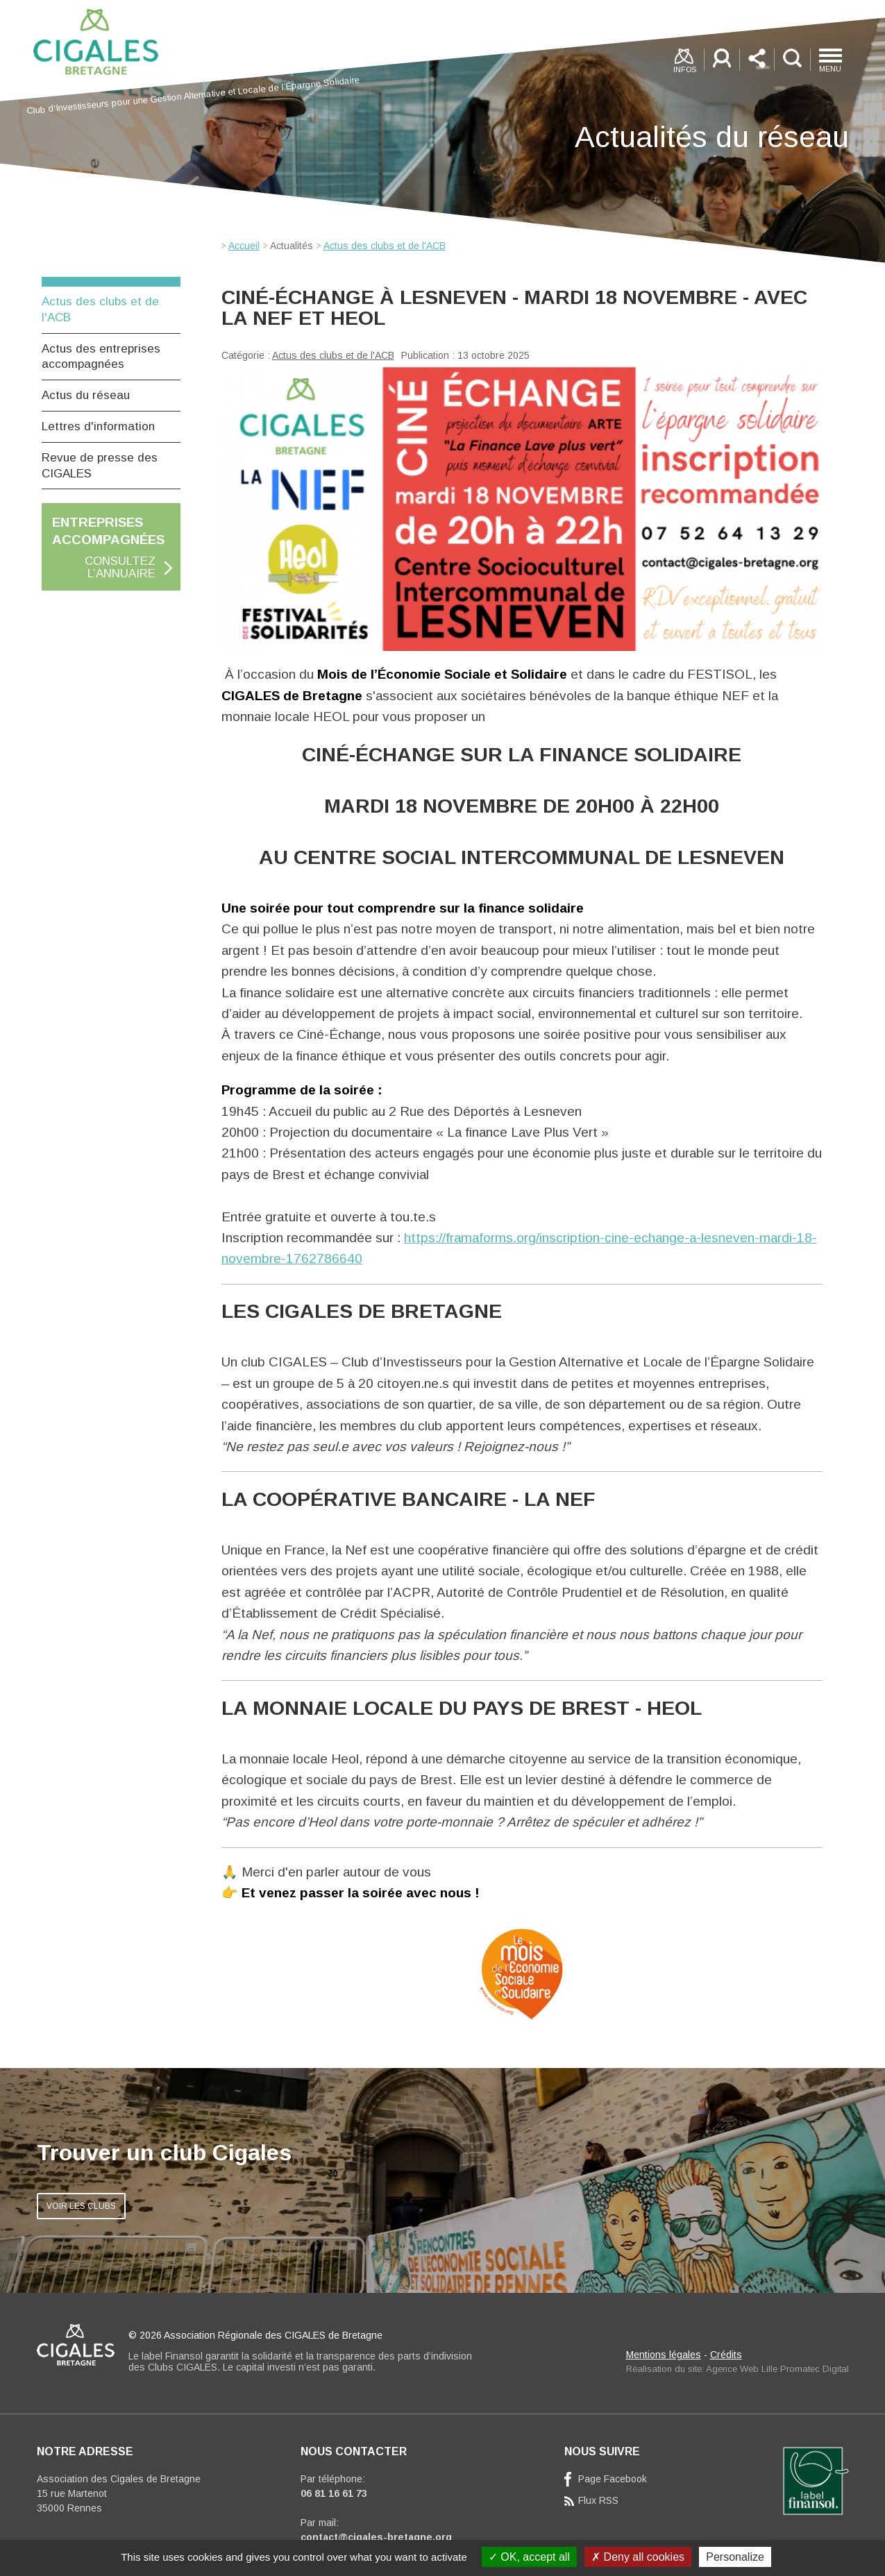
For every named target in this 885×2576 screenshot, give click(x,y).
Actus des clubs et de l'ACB (333, 355)
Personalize (735, 2557)
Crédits (726, 2354)
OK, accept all (529, 2557)
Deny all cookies (637, 2557)
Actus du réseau (86, 395)
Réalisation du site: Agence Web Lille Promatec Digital (737, 2369)
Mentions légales (663, 2354)
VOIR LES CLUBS (81, 2206)
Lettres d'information (98, 426)
